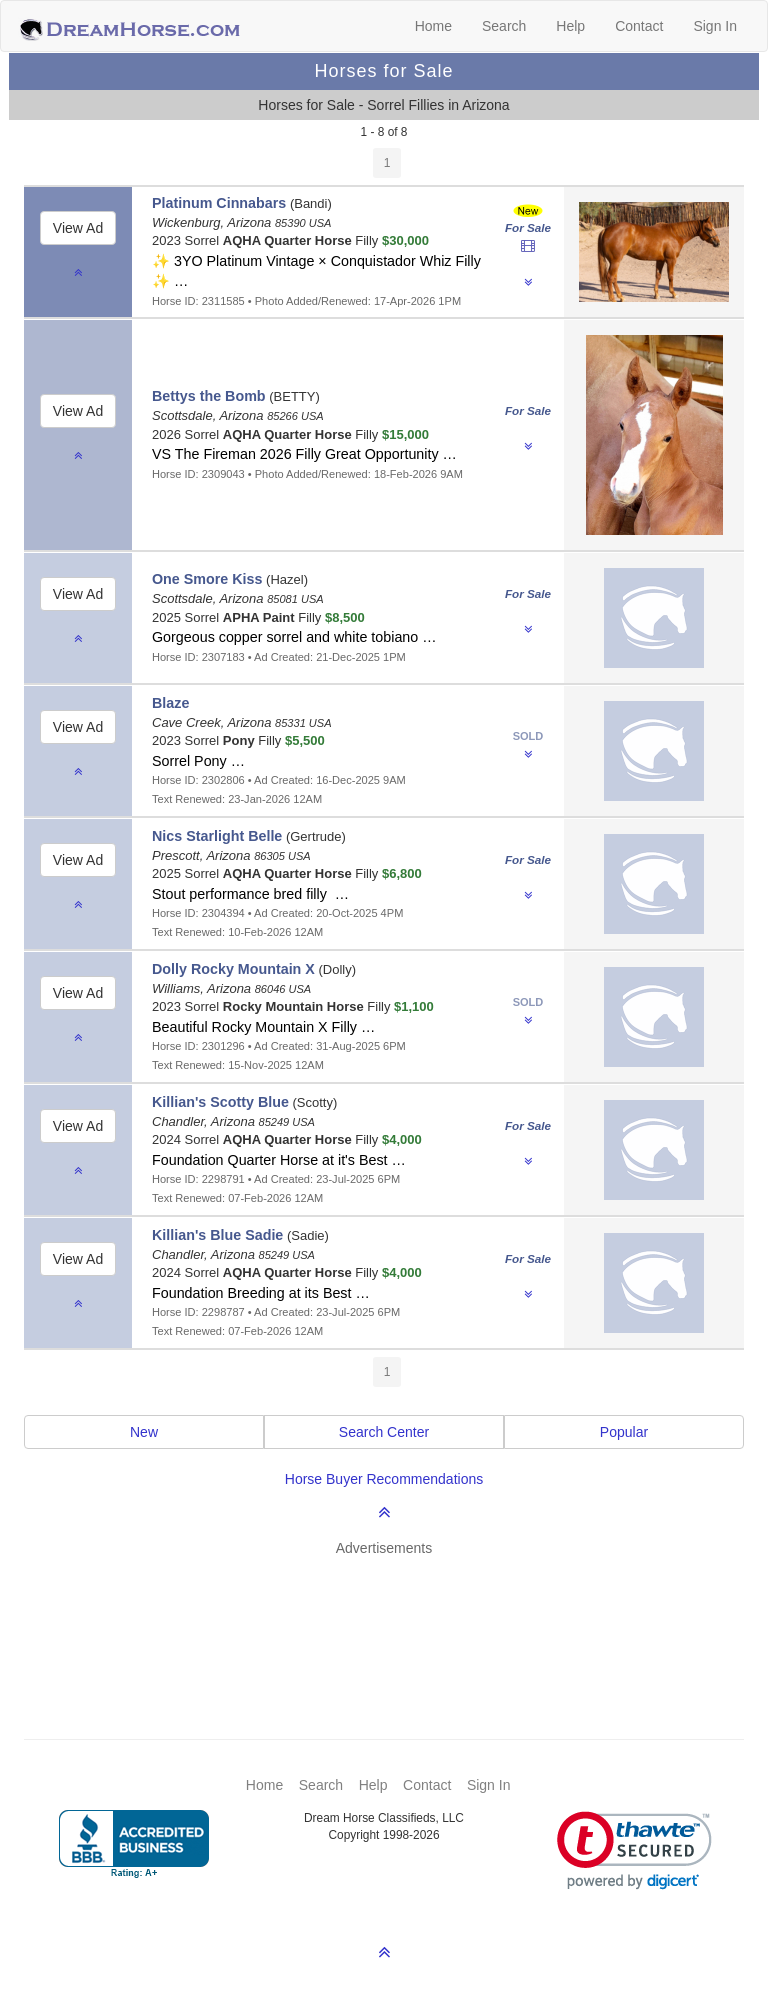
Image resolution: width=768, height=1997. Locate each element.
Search (504, 26)
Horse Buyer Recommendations (384, 1479)
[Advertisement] (394, 1618)
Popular (624, 1432)
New (144, 1432)
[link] (634, 1850)
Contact (639, 26)
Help (570, 26)
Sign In (715, 26)
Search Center (384, 1432)
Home (433, 26)
